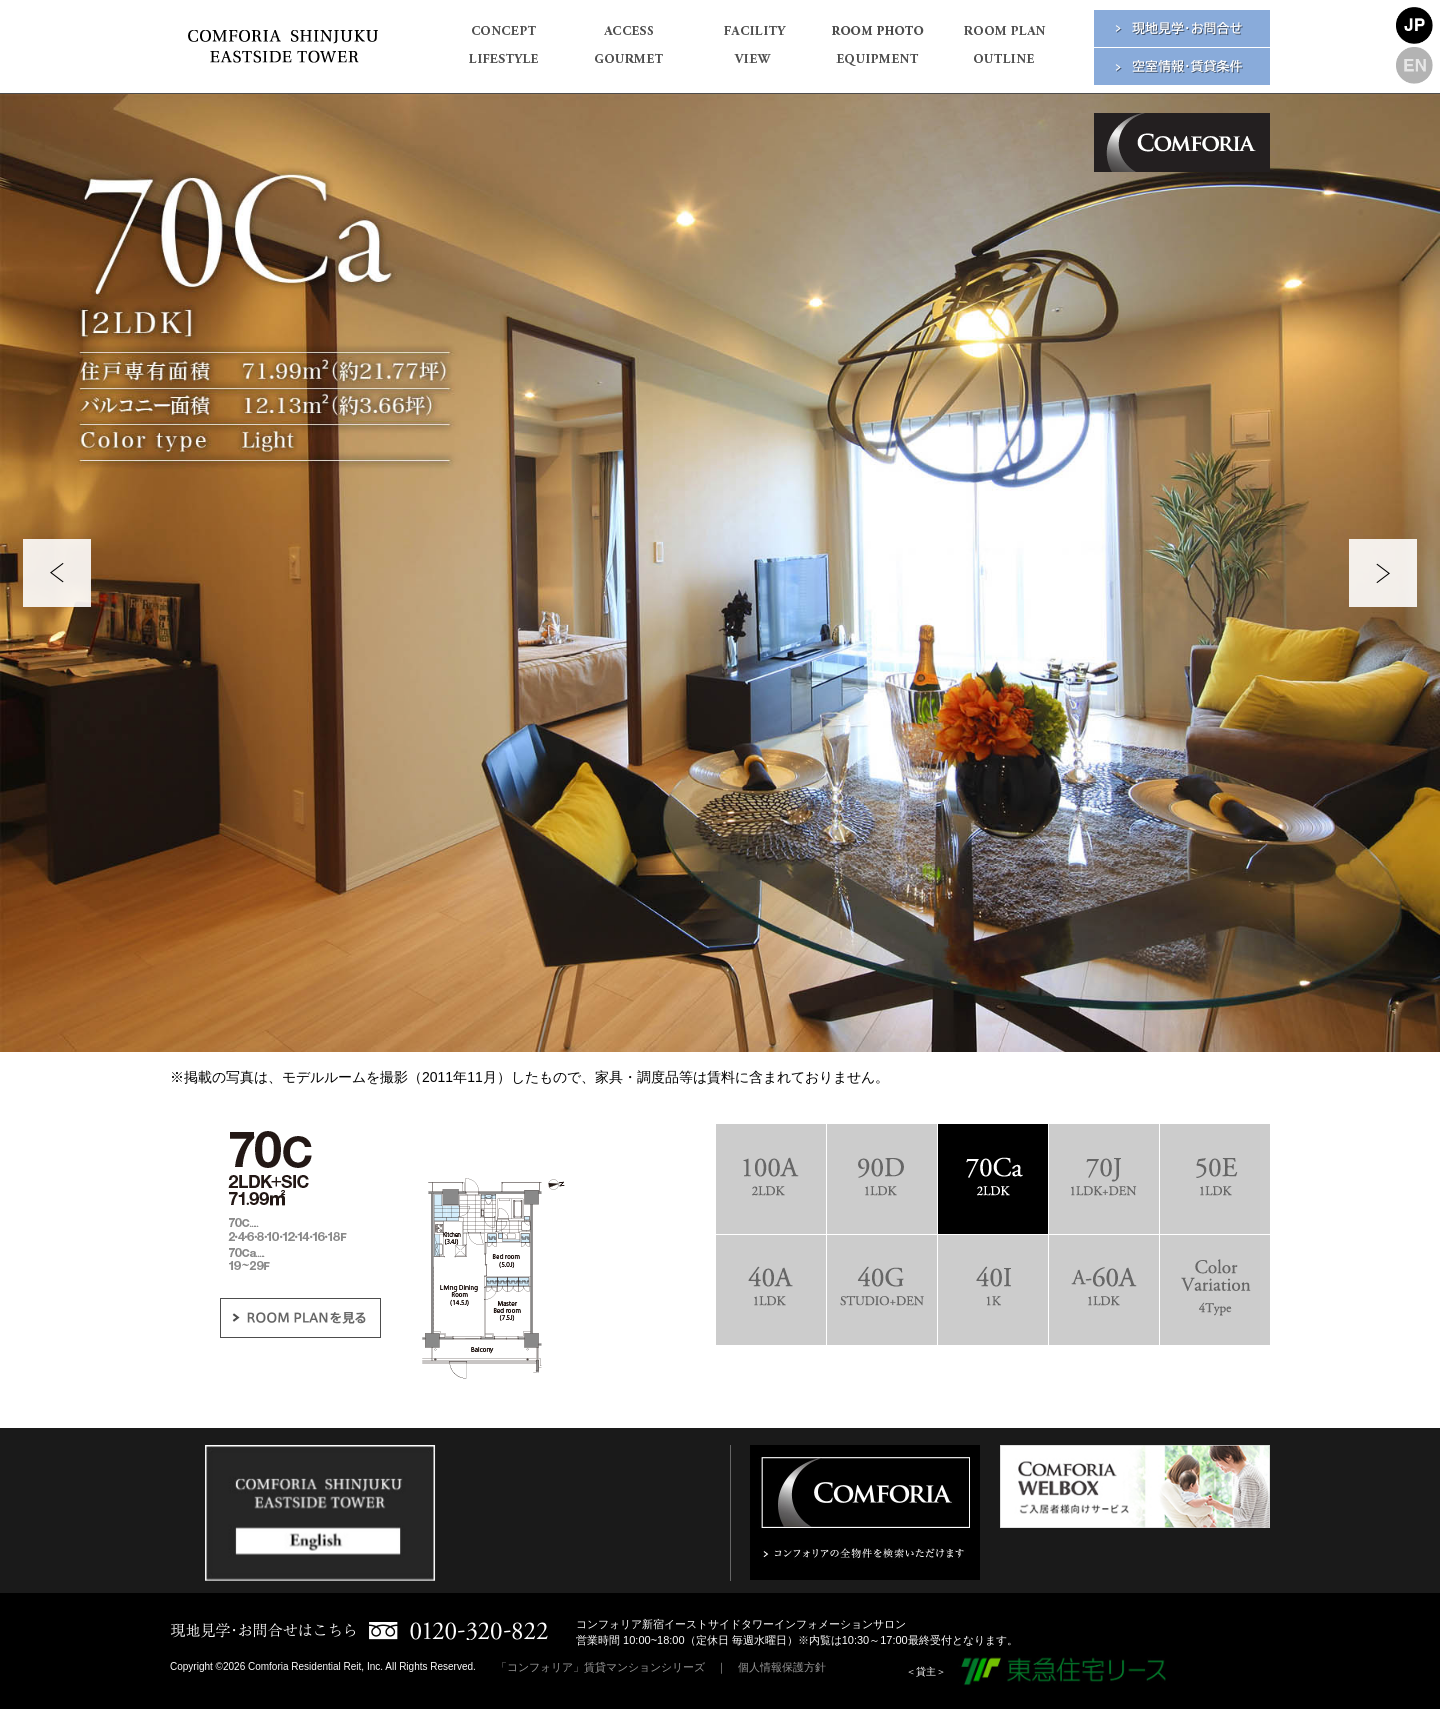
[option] (720, 573)
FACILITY (752, 37)
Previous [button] (57, 573)
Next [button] (1383, 573)
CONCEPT (502, 37)
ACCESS (627, 37)
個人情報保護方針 (782, 1667)
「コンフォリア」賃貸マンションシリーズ (600, 1667)
